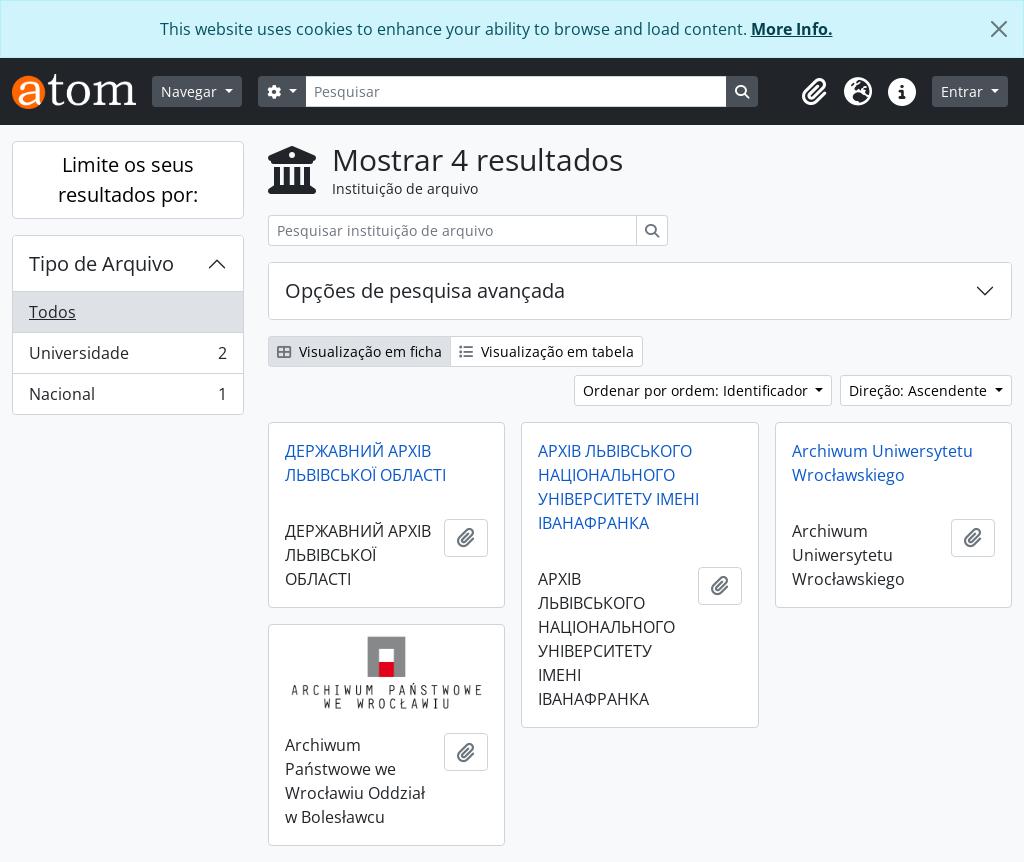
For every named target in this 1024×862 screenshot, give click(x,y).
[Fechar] (999, 29)
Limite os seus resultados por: (128, 179)
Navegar (191, 91)
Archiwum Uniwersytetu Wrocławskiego (882, 463)
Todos (52, 312)
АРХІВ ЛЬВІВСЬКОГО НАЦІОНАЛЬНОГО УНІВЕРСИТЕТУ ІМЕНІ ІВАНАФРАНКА (618, 487)
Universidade (127, 357)
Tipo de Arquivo (101, 263)
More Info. (792, 29)
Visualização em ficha (359, 351)
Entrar (964, 91)
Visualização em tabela (546, 351)
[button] (814, 92)
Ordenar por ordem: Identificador (697, 390)
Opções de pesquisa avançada (425, 290)
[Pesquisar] (516, 91)
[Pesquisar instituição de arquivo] (452, 230)
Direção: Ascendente (920, 390)
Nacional (127, 398)
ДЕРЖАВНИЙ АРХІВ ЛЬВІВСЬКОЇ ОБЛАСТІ (365, 463)
